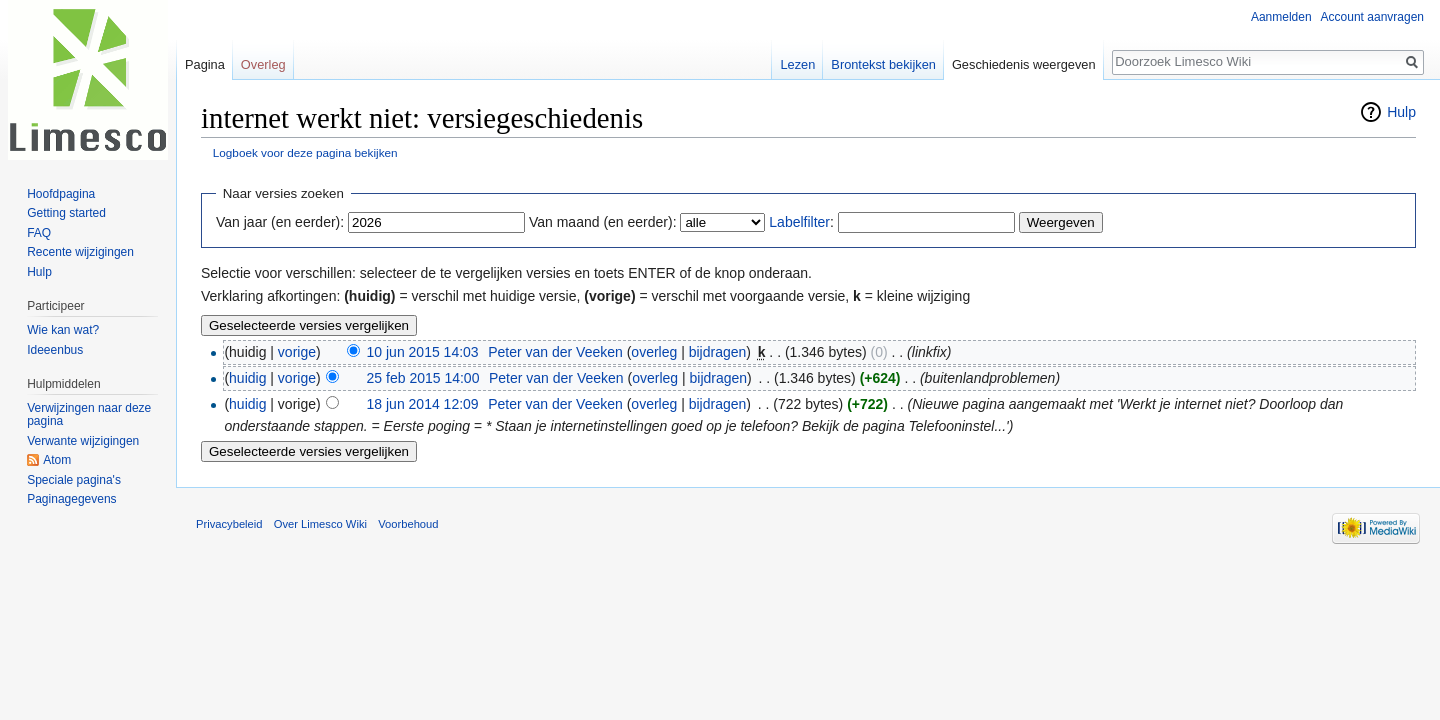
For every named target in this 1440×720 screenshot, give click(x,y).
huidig (247, 378)
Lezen (797, 64)
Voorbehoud (408, 524)
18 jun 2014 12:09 (423, 404)
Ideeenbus (55, 350)
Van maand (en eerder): (603, 222)
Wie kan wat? (63, 330)
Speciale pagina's (74, 480)
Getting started (66, 213)
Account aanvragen (1372, 17)
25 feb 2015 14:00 (423, 378)
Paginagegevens (71, 499)
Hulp (1401, 112)
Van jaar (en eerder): (280, 222)
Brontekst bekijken (883, 64)
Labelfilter (799, 222)
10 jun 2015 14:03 (423, 352)
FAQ (39, 233)
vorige (297, 352)
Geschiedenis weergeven (1024, 64)
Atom (57, 460)
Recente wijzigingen (80, 252)
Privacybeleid (229, 524)
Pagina (205, 64)
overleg (654, 352)
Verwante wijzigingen (83, 441)
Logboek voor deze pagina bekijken (305, 152)
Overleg (263, 64)
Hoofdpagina (61, 194)
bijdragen (718, 352)
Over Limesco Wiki (320, 524)
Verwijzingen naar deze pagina (89, 415)
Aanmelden (1281, 17)
